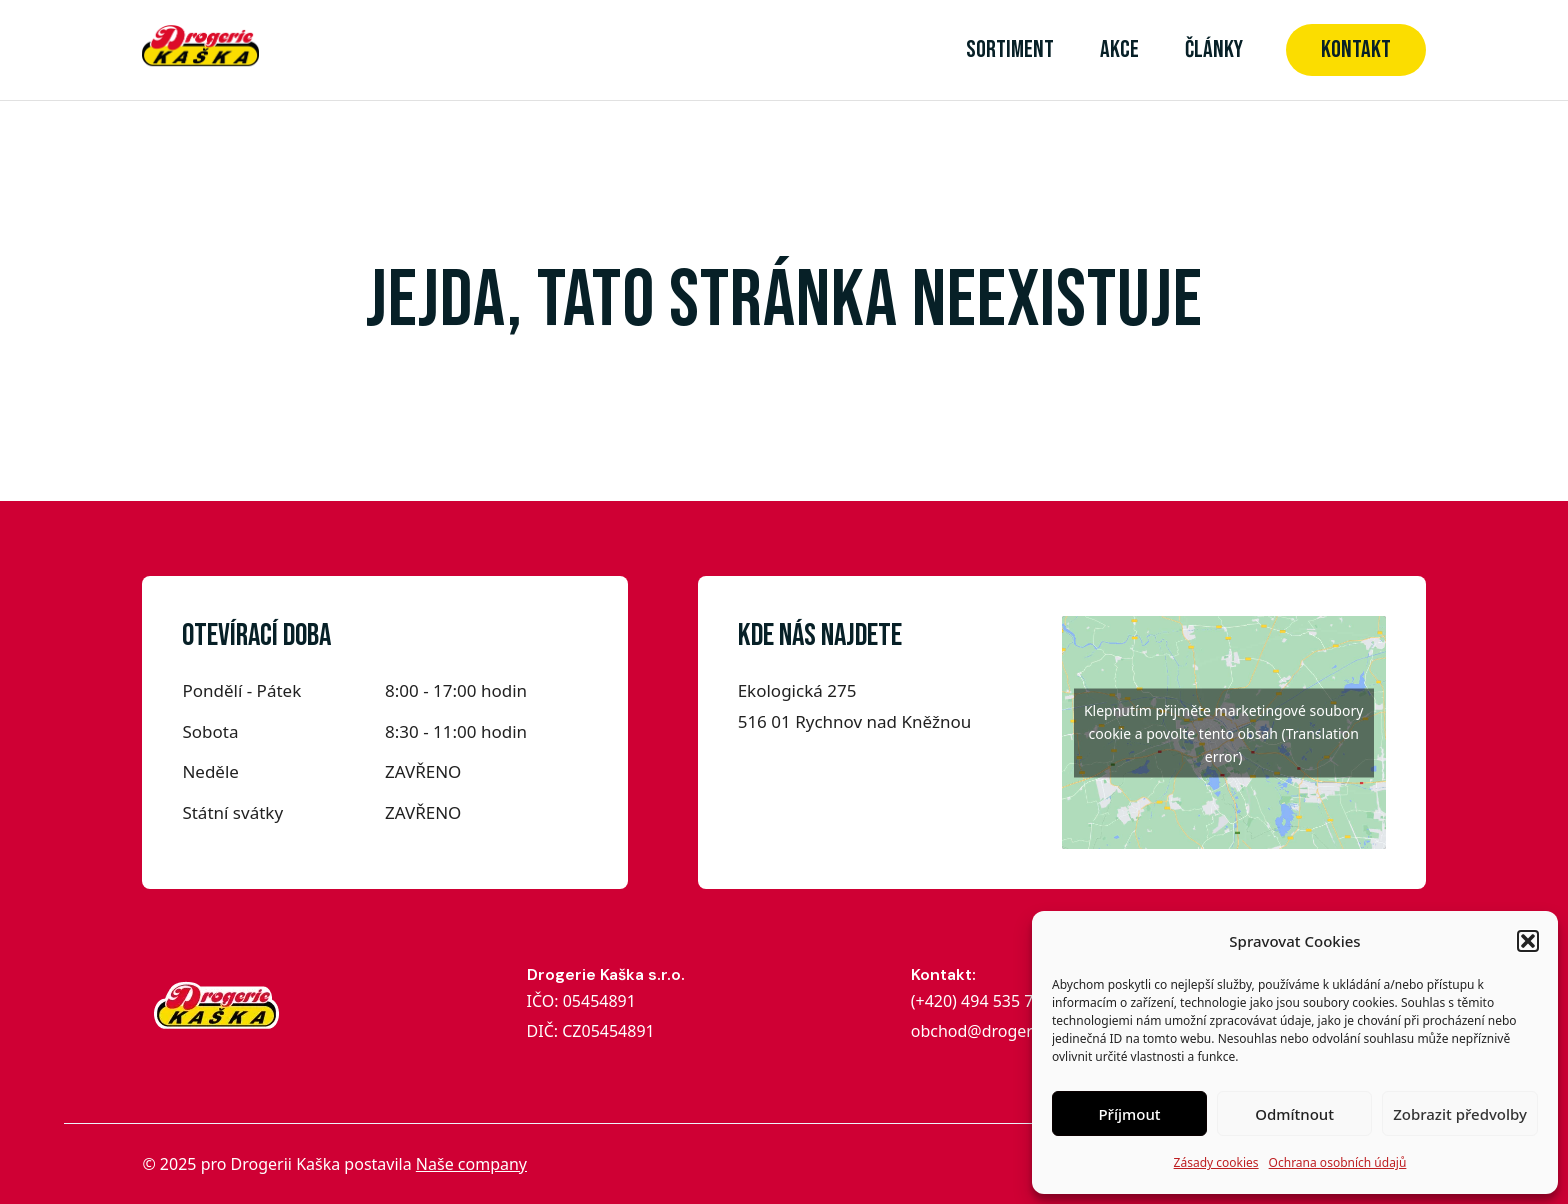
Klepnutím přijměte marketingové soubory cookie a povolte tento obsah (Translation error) (1223, 732)
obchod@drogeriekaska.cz (1010, 1031)
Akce (1119, 49)
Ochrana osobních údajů (1338, 1162)
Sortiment (1010, 49)
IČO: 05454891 (581, 1001)
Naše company (471, 1164)
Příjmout (1129, 1114)
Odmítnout (1294, 1114)
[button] (1528, 941)
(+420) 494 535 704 (983, 1001)
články (1214, 49)
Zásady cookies (1216, 1162)
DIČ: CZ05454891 (591, 1031)
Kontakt (1356, 49)
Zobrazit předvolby (1460, 1114)
